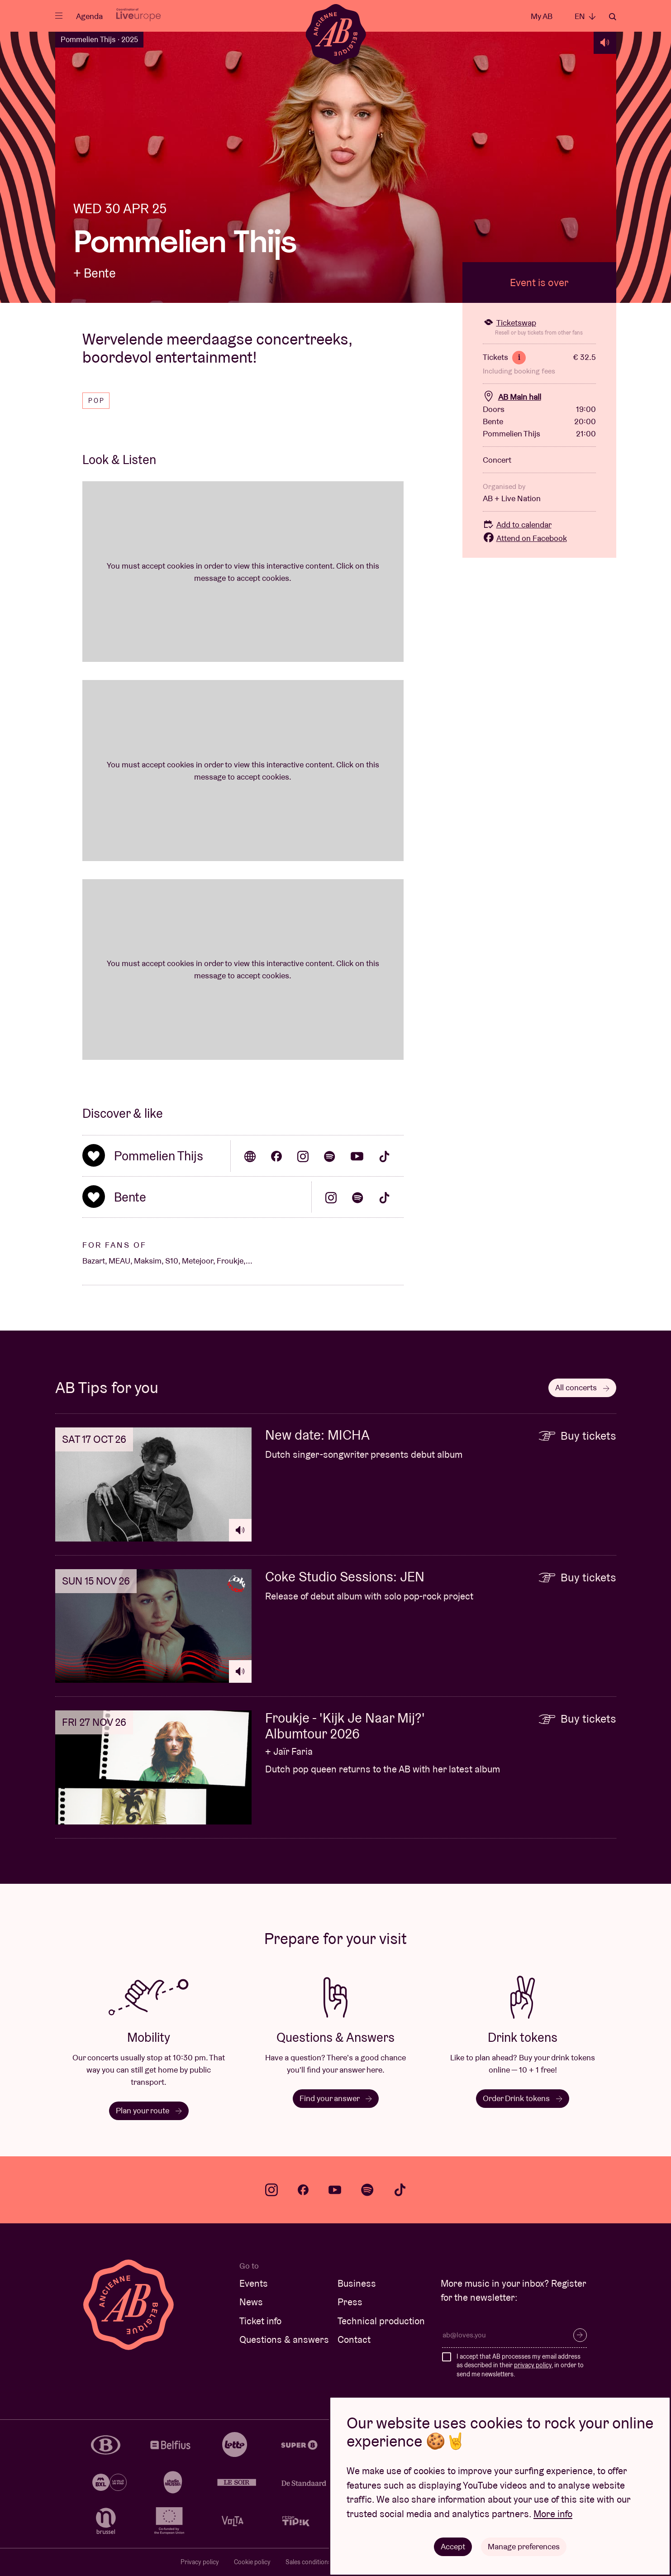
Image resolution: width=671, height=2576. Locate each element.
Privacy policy (200, 2562)
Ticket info (260, 2321)
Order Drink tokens (522, 2098)
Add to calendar (517, 524)
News (251, 2302)
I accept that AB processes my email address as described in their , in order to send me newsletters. (520, 2365)
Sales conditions (308, 2562)
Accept (453, 2546)
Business (357, 2283)
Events (253, 2283)
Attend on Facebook (525, 538)
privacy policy (533, 2365)
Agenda (89, 16)
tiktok (400, 2189)
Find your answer (335, 2098)
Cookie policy (252, 2562)
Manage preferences (524, 2546)
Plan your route (148, 2110)
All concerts (582, 1387)
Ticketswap (509, 322)
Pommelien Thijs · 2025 (99, 39)
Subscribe (580, 2335)
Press (350, 2302)
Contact (354, 2339)
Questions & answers (284, 2339)
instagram (271, 2189)
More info (552, 2514)
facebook (303, 2189)
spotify (367, 2189)
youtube (334, 2189)
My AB (541, 16)
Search (612, 16)
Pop (96, 401)
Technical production (381, 2321)
